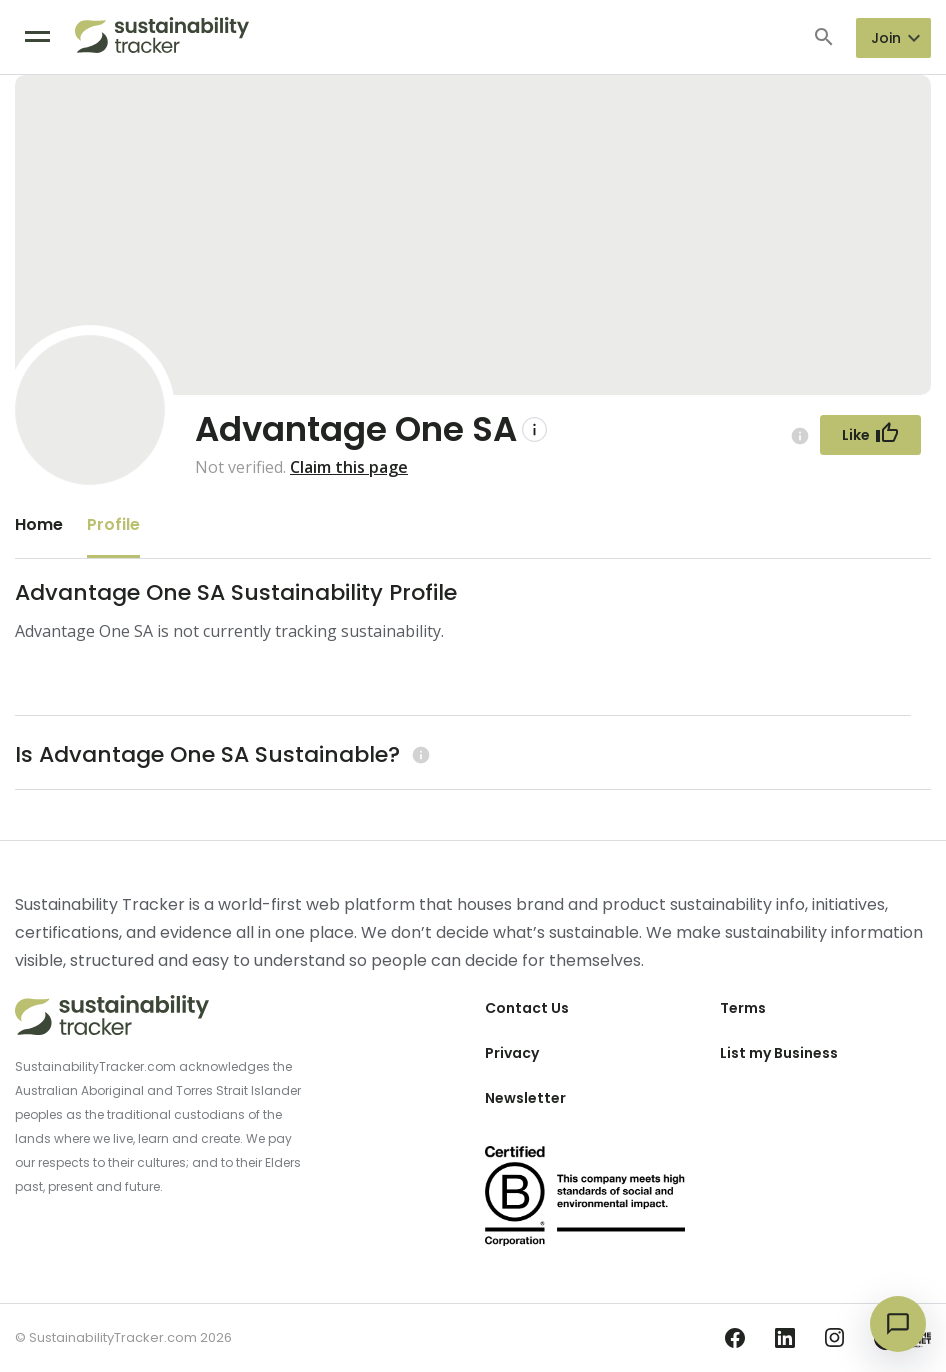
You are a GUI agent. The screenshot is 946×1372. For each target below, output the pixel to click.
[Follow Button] (870, 435)
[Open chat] (898, 1324)
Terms (743, 1008)
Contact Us (527, 1008)
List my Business (779, 1053)
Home (39, 524)
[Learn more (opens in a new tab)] (418, 754)
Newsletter (525, 1098)
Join (886, 38)
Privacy (512, 1053)
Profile (113, 524)
